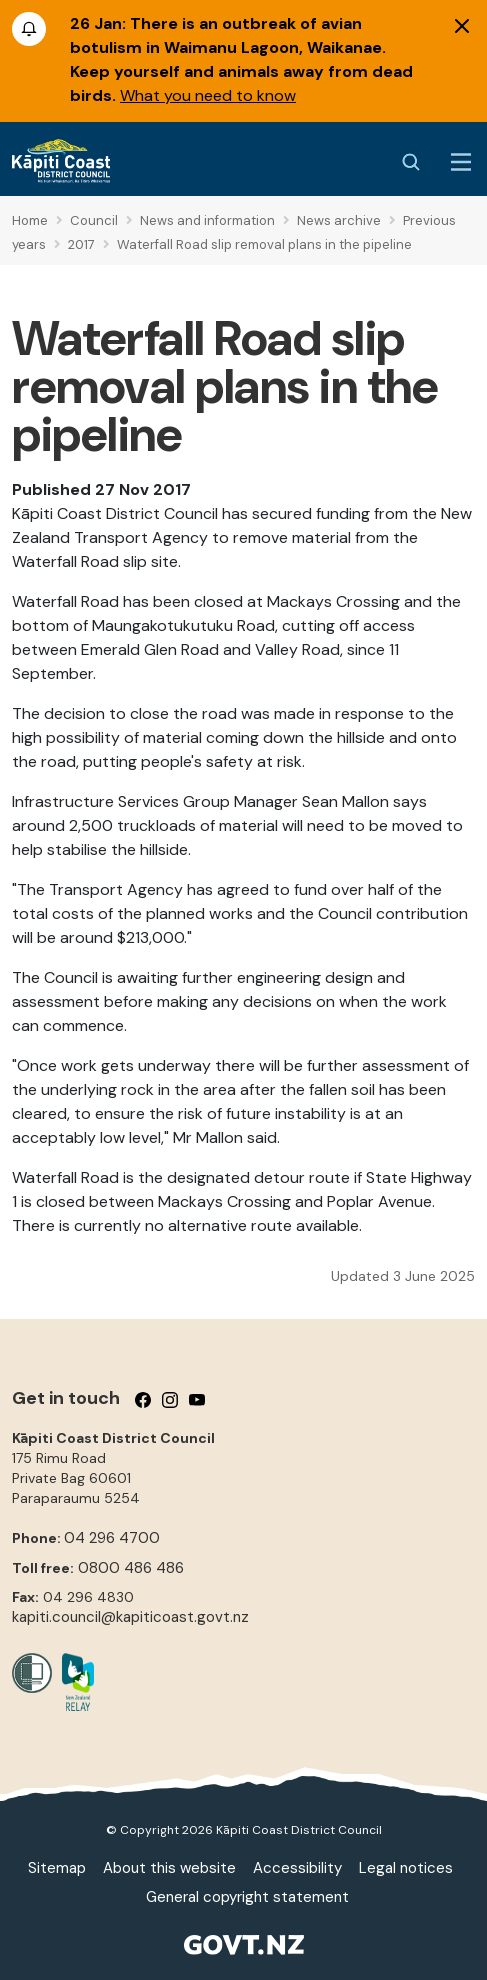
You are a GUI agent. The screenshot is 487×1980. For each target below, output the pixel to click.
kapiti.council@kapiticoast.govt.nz (130, 1617)
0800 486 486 (131, 1568)
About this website (169, 1868)
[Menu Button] (461, 162)
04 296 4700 (112, 1538)
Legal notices (406, 1868)
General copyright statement (247, 1897)
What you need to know (208, 95)
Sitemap (57, 1868)
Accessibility (297, 1868)
